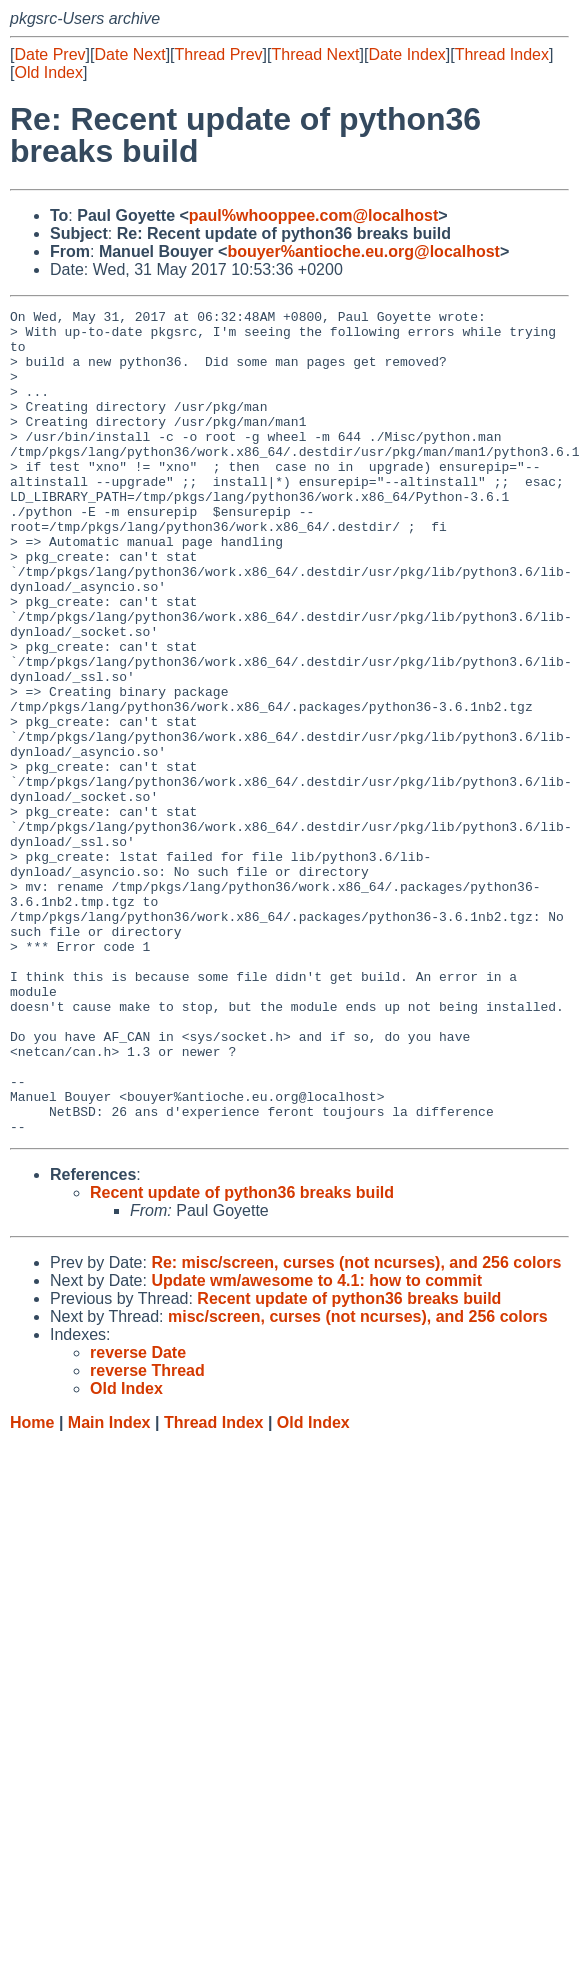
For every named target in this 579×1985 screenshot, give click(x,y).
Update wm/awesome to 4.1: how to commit (316, 1445)
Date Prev (49, 54)
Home (32, 1587)
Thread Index (502, 54)
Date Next (129, 54)
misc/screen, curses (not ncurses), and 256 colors (358, 1481)
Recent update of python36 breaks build (242, 1357)
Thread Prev (219, 54)
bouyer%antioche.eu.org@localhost (363, 251)
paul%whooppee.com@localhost (313, 215)
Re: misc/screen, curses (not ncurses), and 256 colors (356, 1427)
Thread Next (315, 54)
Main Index (109, 1587)
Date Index (406, 54)
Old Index (48, 72)
